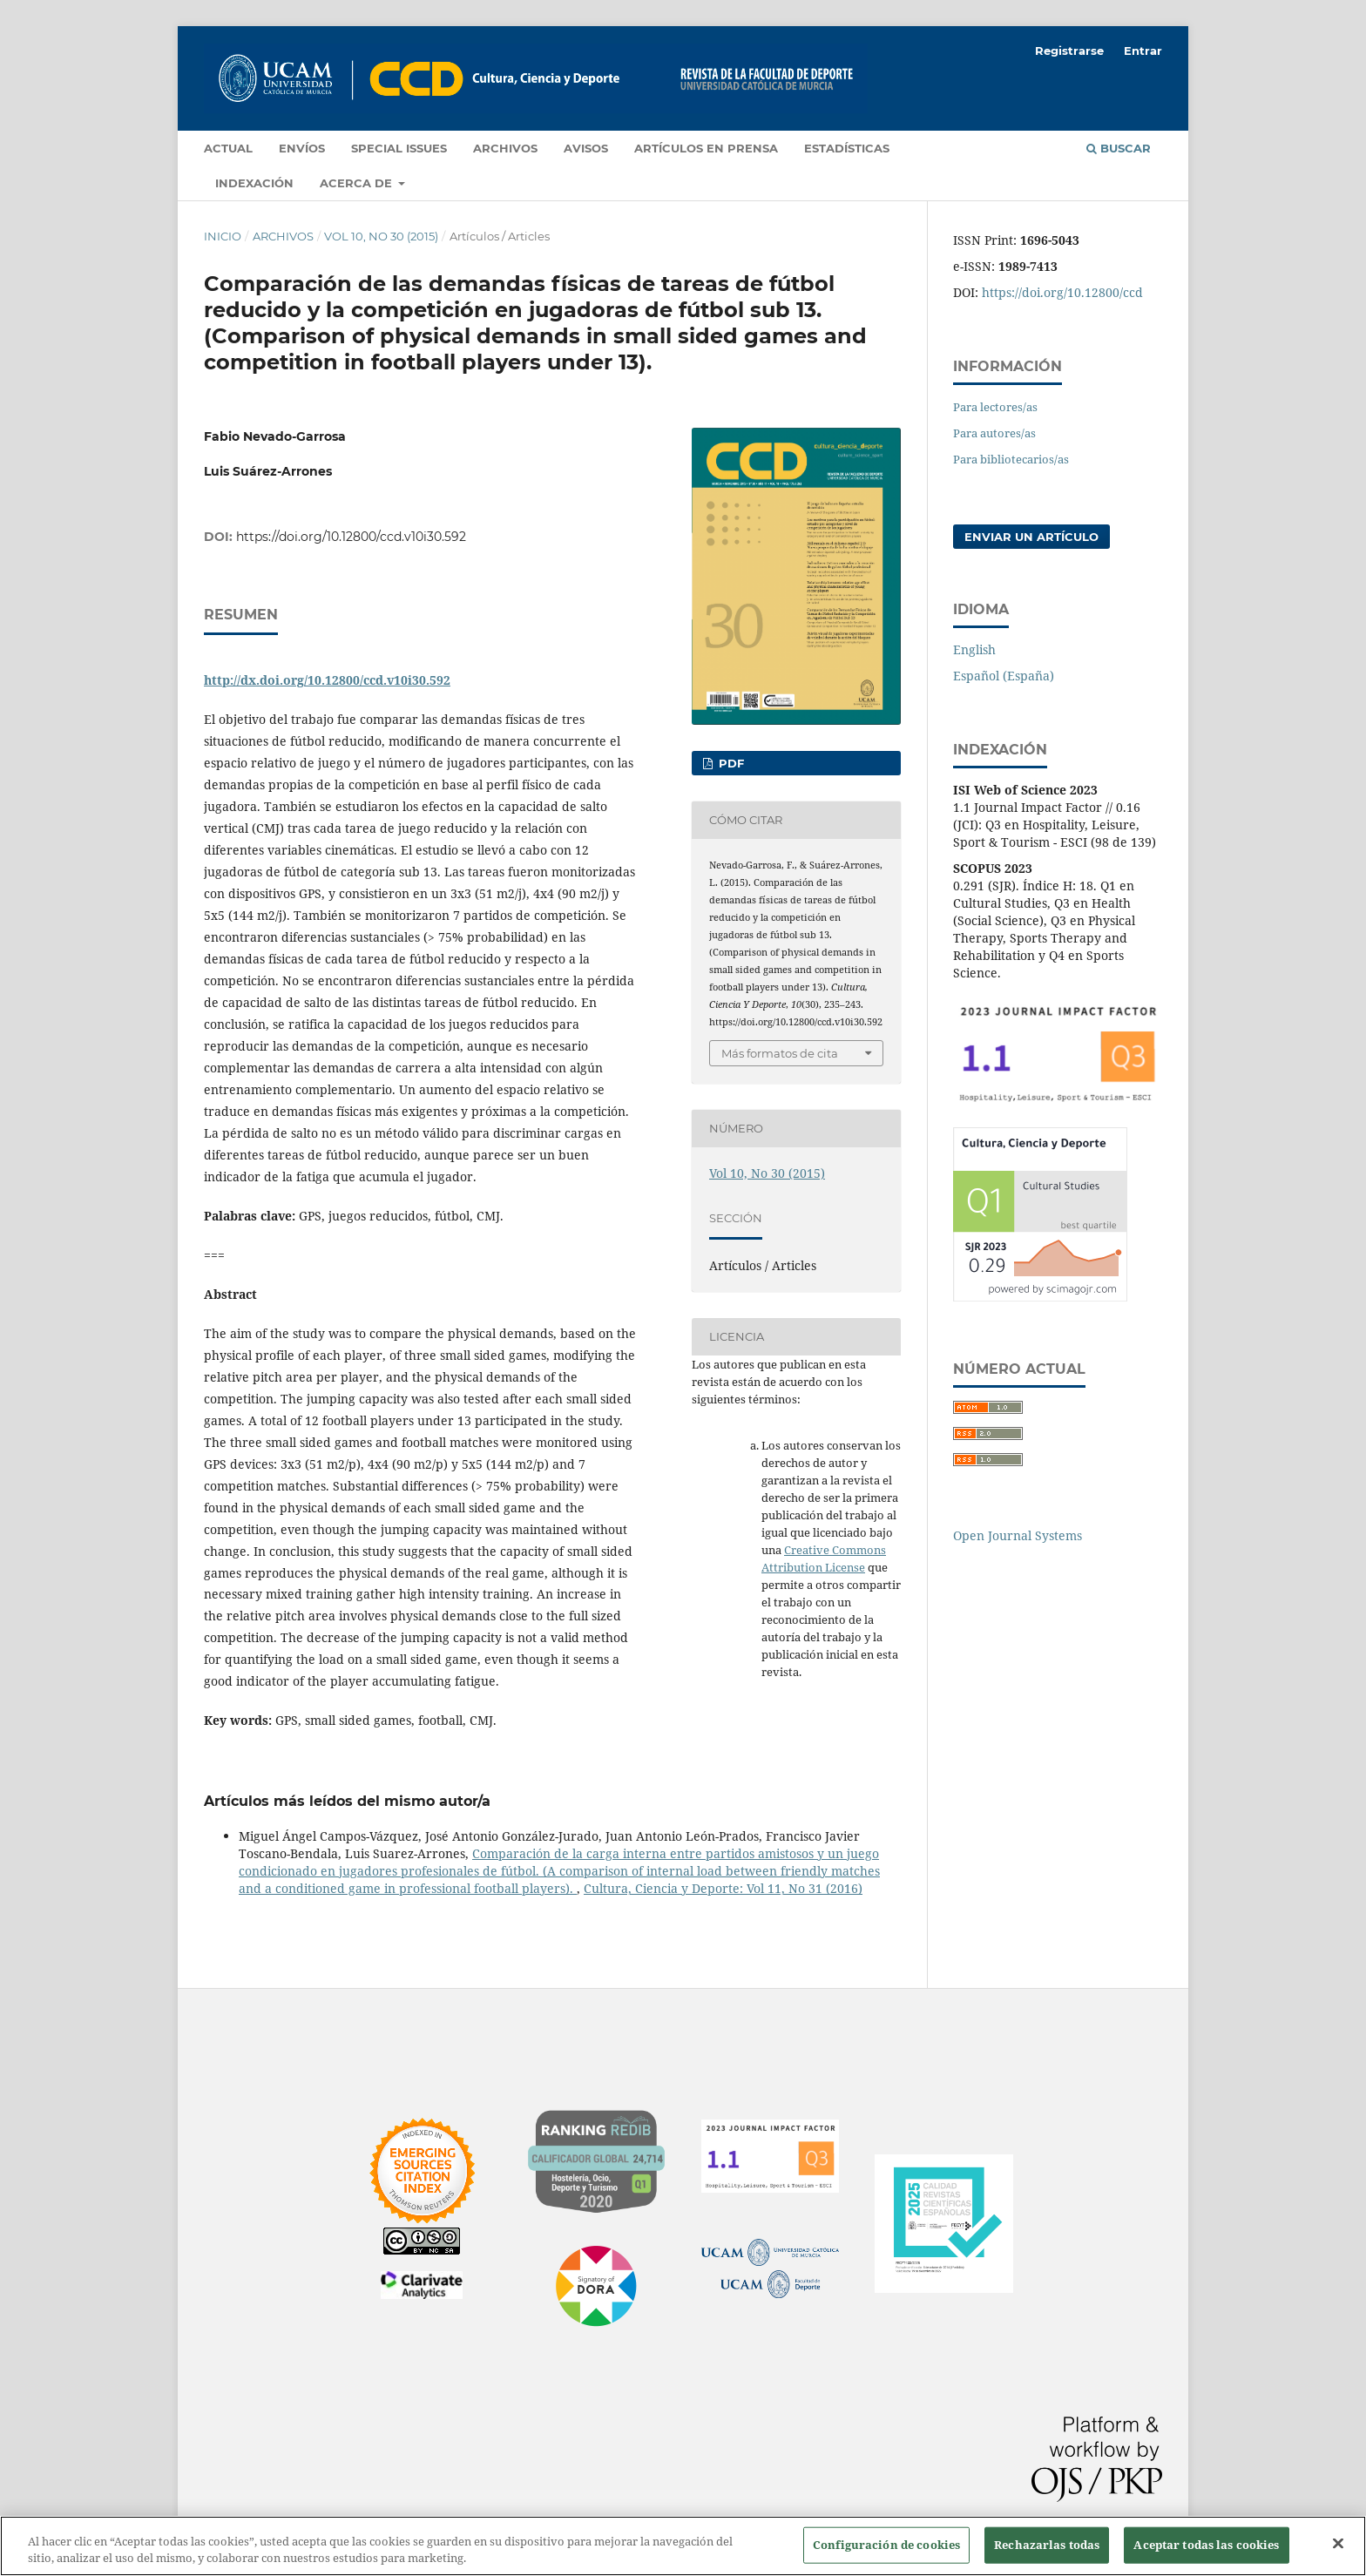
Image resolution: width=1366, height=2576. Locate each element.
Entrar (1143, 50)
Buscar (1118, 148)
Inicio (222, 236)
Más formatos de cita (779, 1053)
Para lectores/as (995, 407)
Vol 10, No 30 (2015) (381, 236)
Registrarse (1069, 50)
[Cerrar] (1338, 2544)
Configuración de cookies (886, 2544)
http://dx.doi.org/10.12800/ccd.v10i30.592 (327, 680)
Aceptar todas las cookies (1206, 2544)
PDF (729, 763)
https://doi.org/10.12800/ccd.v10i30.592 (351, 536)
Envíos (302, 148)
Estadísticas (846, 148)
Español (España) (1003, 675)
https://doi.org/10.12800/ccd (1062, 292)
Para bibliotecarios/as (1011, 459)
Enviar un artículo (1031, 537)
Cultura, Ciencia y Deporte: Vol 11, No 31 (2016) (723, 1888)
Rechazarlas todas (1046, 2544)
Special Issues (399, 148)
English (974, 649)
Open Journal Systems (1017, 1535)
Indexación (254, 183)
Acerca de (358, 183)
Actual (228, 148)
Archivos (505, 148)
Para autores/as (994, 433)
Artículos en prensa (706, 148)
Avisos (586, 148)
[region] (683, 2546)
